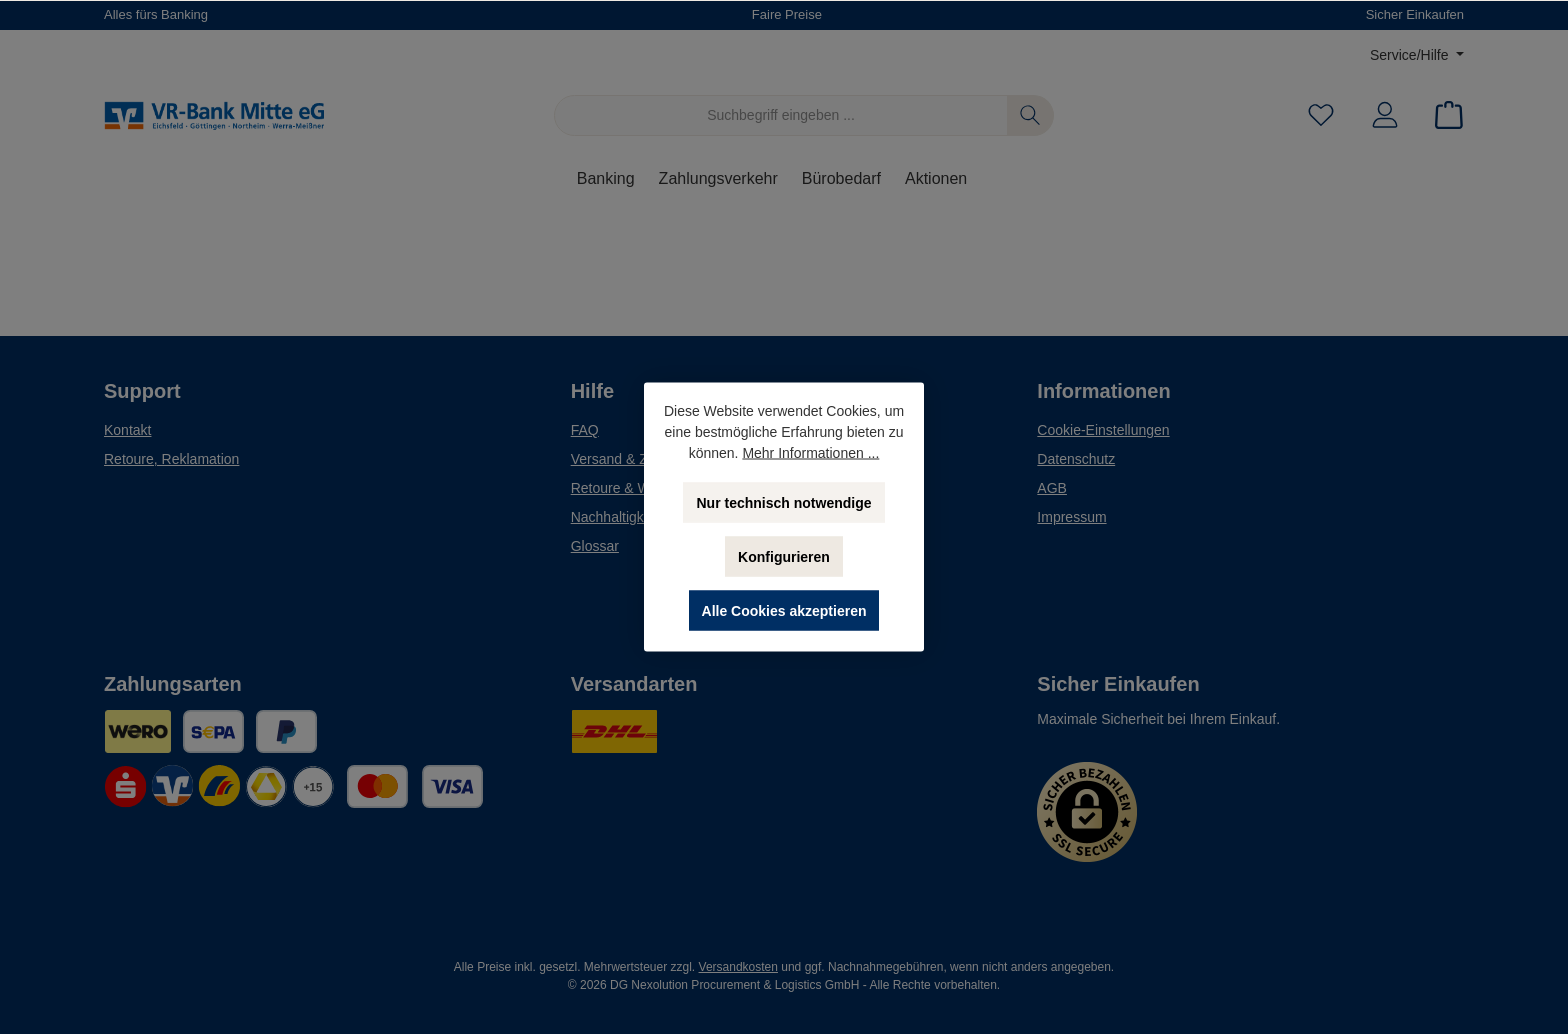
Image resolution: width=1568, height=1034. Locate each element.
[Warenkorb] (1443, 115)
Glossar (595, 546)
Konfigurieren (784, 557)
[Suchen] (1030, 115)
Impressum (1071, 517)
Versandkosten (738, 967)
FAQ (585, 430)
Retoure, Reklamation (171, 459)
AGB (1052, 488)
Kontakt (127, 430)
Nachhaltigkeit (615, 517)
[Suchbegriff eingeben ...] (781, 115)
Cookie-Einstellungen (1103, 430)
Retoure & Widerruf (631, 488)
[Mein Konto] (1385, 115)
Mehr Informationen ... (810, 453)
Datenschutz (1076, 459)
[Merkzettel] (1321, 115)
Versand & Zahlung (630, 459)
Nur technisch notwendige (783, 503)
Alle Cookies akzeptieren (784, 611)
